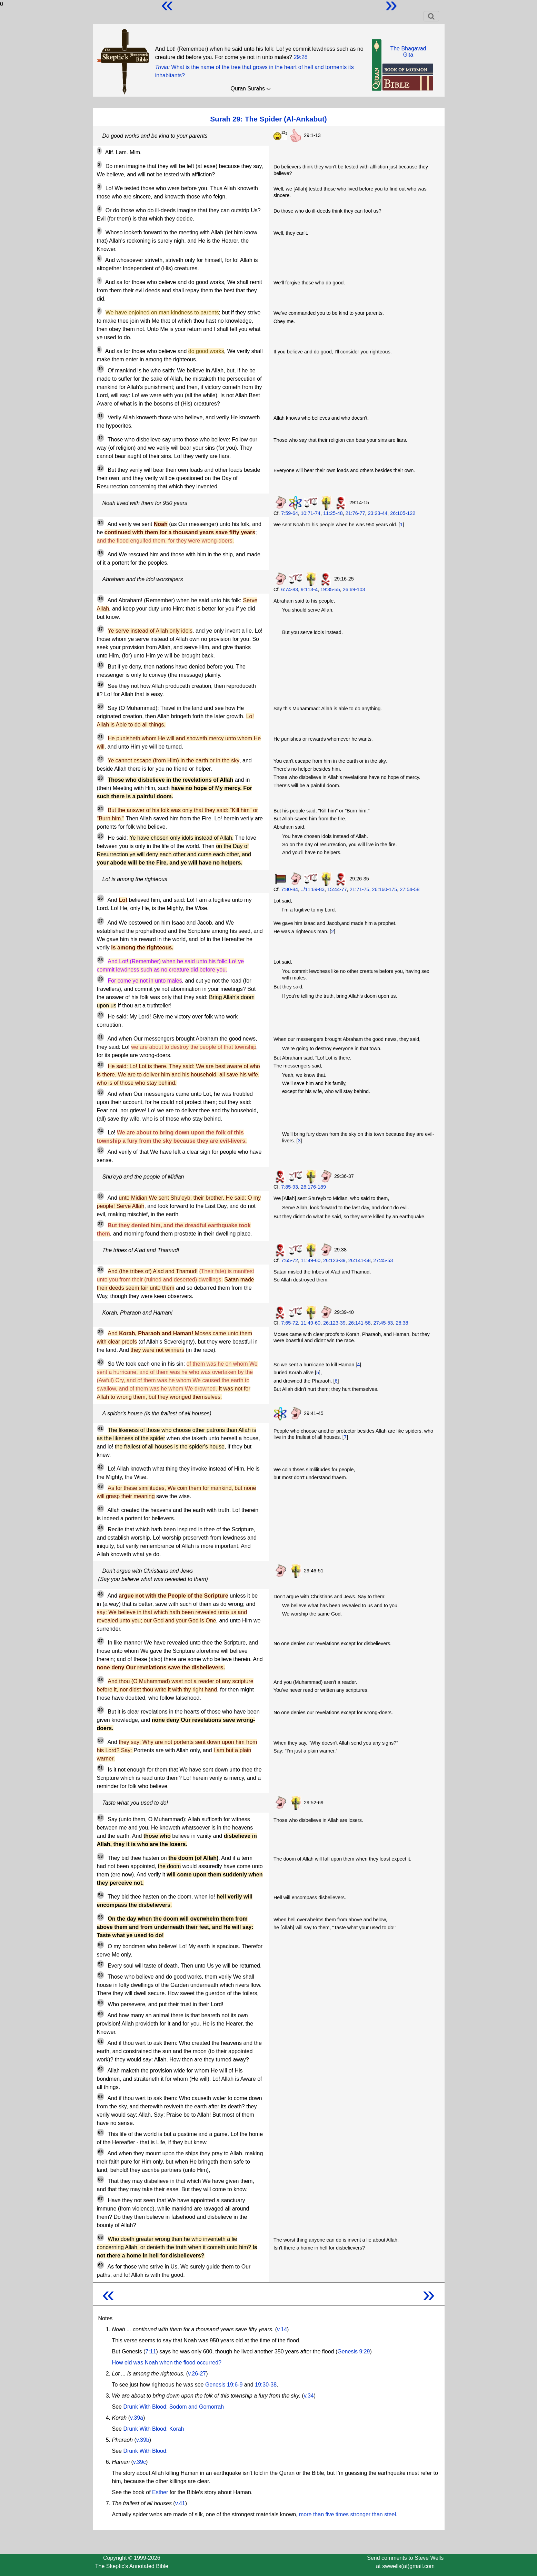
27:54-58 (409, 889)
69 (100, 2265)
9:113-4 (309, 589)
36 (100, 1196)
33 (100, 1092)
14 (100, 522)
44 (100, 1508)
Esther (160, 2492)
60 (100, 2013)
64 (100, 2132)
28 (100, 959)
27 (100, 921)
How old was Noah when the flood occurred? (167, 2362)
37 (100, 1223)
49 (100, 1710)
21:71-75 (359, 889)
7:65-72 (289, 1260)
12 (100, 438)
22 (100, 759)
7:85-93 (289, 1187)
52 (100, 1817)
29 (100, 979)
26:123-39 (334, 1260)
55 (100, 1917)
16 (100, 598)
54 (100, 1895)
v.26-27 (197, 2374)
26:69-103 (354, 589)
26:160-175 (384, 889)
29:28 (301, 57)
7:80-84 (289, 889)
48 (100, 1679)
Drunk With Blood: (145, 2451)
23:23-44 (378, 513)
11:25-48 (333, 513)
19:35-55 (330, 589)
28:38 (402, 1323)
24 (100, 808)
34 (100, 1131)
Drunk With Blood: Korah (153, 2429)
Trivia (161, 67)
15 (100, 552)
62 (100, 2069)
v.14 (282, 2329)
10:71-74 (310, 513)
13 (100, 468)
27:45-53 (383, 1260)
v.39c (139, 2462)
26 (100, 898)
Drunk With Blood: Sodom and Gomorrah (173, 2407)
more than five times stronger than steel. (348, 2514)
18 (100, 665)
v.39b (142, 2440)
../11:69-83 (313, 889)
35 (100, 1150)
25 (100, 836)
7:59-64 (289, 513)
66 (100, 2179)
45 (100, 1527)
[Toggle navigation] (431, 16)
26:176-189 (313, 1187)
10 (100, 369)
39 (100, 1331)
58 (100, 1975)
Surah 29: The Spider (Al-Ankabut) (268, 119)
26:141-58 (359, 1260)
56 (100, 1944)
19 (100, 684)
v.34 (309, 2396)
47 (100, 1641)
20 (100, 706)
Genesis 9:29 (353, 2351)
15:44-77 (337, 889)
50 (100, 1740)
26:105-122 (402, 513)
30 (100, 1015)
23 (100, 778)
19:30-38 (266, 2385)
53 (100, 1856)
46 (100, 1594)
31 (100, 1037)
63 (100, 2096)
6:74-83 (289, 589)
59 (100, 2002)
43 (100, 1486)
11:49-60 (310, 1260)
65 (100, 2151)
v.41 (180, 2503)
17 (100, 629)
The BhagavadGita (408, 52)
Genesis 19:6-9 (224, 2385)
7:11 (150, 2351)
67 (100, 2198)
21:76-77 (355, 513)
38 (100, 1269)
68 (100, 2237)
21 (100, 736)
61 (100, 2041)
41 (100, 1428)
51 (100, 1768)
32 (100, 1064)
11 (100, 415)
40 (100, 1362)
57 (100, 1964)
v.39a (136, 2418)
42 (100, 1467)
